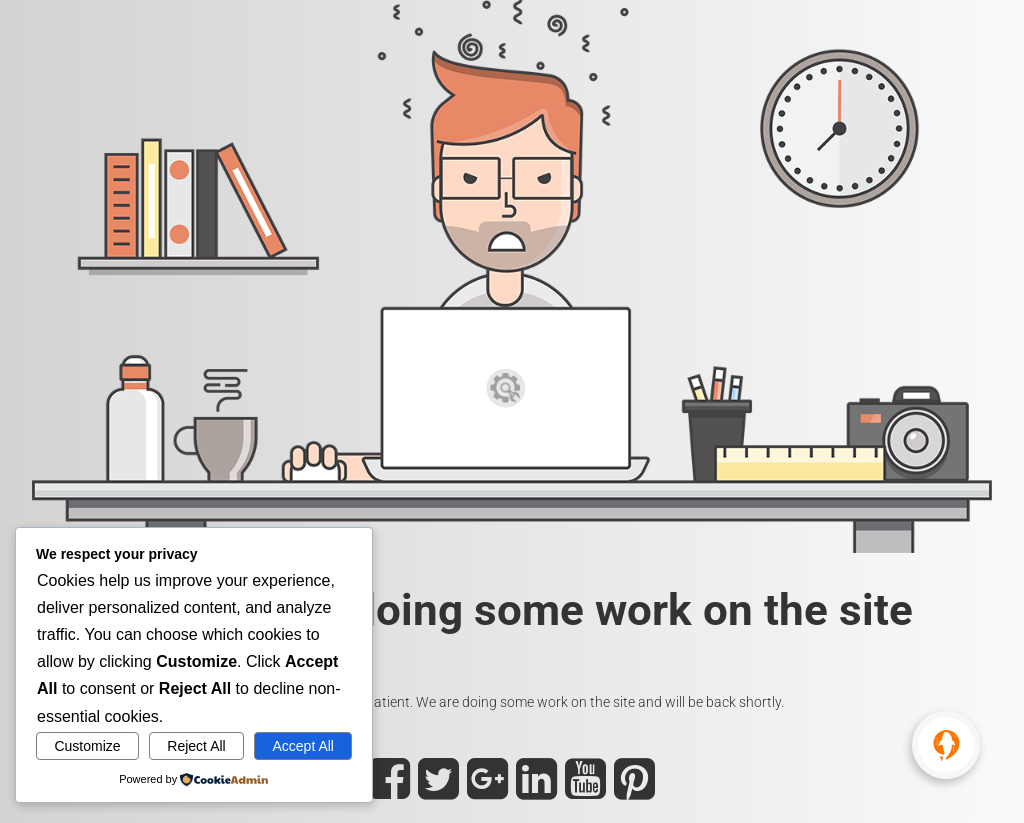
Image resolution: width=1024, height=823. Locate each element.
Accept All (302, 746)
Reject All (196, 746)
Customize (87, 746)
